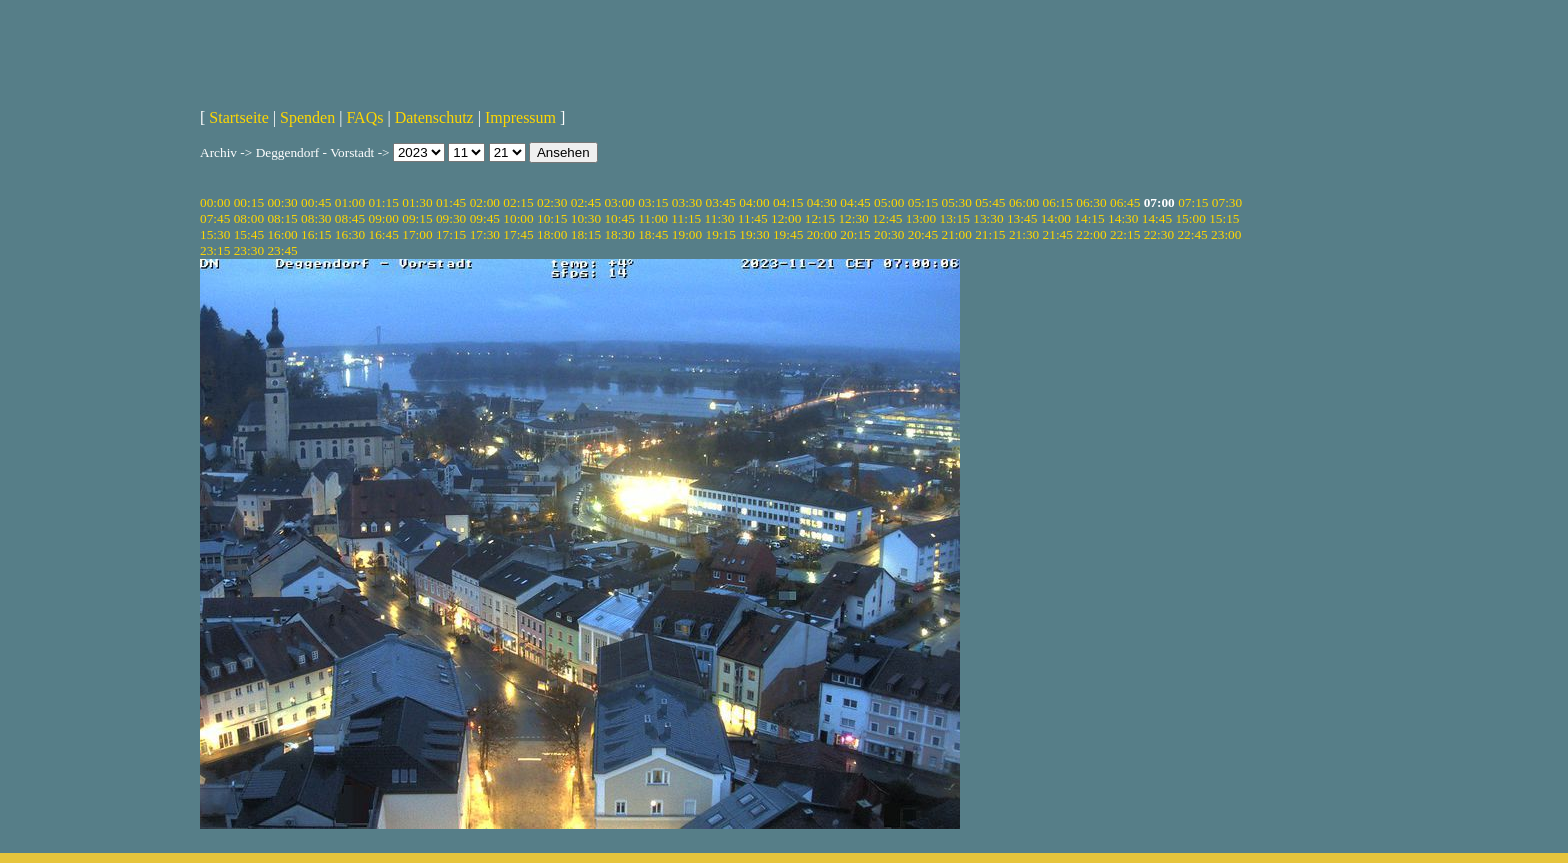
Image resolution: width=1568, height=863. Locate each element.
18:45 (653, 234)
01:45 (451, 202)
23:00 (1226, 234)
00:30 (282, 202)
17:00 (417, 234)
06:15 (1058, 202)
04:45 (855, 202)
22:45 (1192, 234)
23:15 (215, 250)
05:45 (990, 202)
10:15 (552, 218)
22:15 (1125, 234)
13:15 (955, 218)
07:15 (1193, 202)
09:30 (451, 218)
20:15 (855, 234)
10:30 (586, 218)
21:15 (990, 234)
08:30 (316, 218)
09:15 (417, 218)
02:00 (485, 202)
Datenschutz (434, 117)
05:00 (889, 202)
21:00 (956, 234)
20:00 (822, 234)
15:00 (1190, 218)
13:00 (921, 218)
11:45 (753, 218)
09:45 (485, 218)
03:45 (721, 202)
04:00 (754, 202)
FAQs (364, 117)
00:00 (215, 202)
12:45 (887, 218)
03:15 (653, 202)
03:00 (619, 202)
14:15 (1089, 218)
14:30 (1123, 218)
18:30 (619, 234)
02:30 (552, 202)
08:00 (249, 218)
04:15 (788, 202)
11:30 (720, 218)
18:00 (552, 234)
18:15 (586, 234)
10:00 (518, 218)
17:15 (451, 234)
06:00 (1024, 202)
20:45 (923, 234)
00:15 (249, 202)
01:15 (384, 202)
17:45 (518, 234)
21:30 (1024, 234)
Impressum (520, 117)
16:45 (384, 234)
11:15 (686, 218)
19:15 (721, 234)
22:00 (1091, 234)
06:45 (1125, 202)
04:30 (822, 202)
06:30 (1091, 202)
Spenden (307, 117)
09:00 (384, 218)
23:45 (282, 250)
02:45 (586, 202)
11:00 (653, 218)
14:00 (1056, 218)
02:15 (518, 202)
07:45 (215, 218)
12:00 (786, 218)
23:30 (249, 250)
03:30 (687, 202)
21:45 (1058, 234)
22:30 (1159, 234)
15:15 (1224, 218)
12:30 (853, 218)
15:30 (215, 234)
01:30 (417, 202)
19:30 (754, 234)
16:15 (316, 234)
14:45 (1157, 218)
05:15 (923, 202)
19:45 (788, 234)
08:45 (350, 218)
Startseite (239, 117)
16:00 (282, 234)
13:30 (988, 218)
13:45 (1022, 218)
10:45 (619, 218)
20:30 (889, 234)
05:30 (956, 202)
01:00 (350, 202)
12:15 (820, 218)
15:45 (249, 234)
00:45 (316, 202)
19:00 (687, 234)
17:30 (485, 234)
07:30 (1227, 202)
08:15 (282, 218)
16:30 (350, 234)
